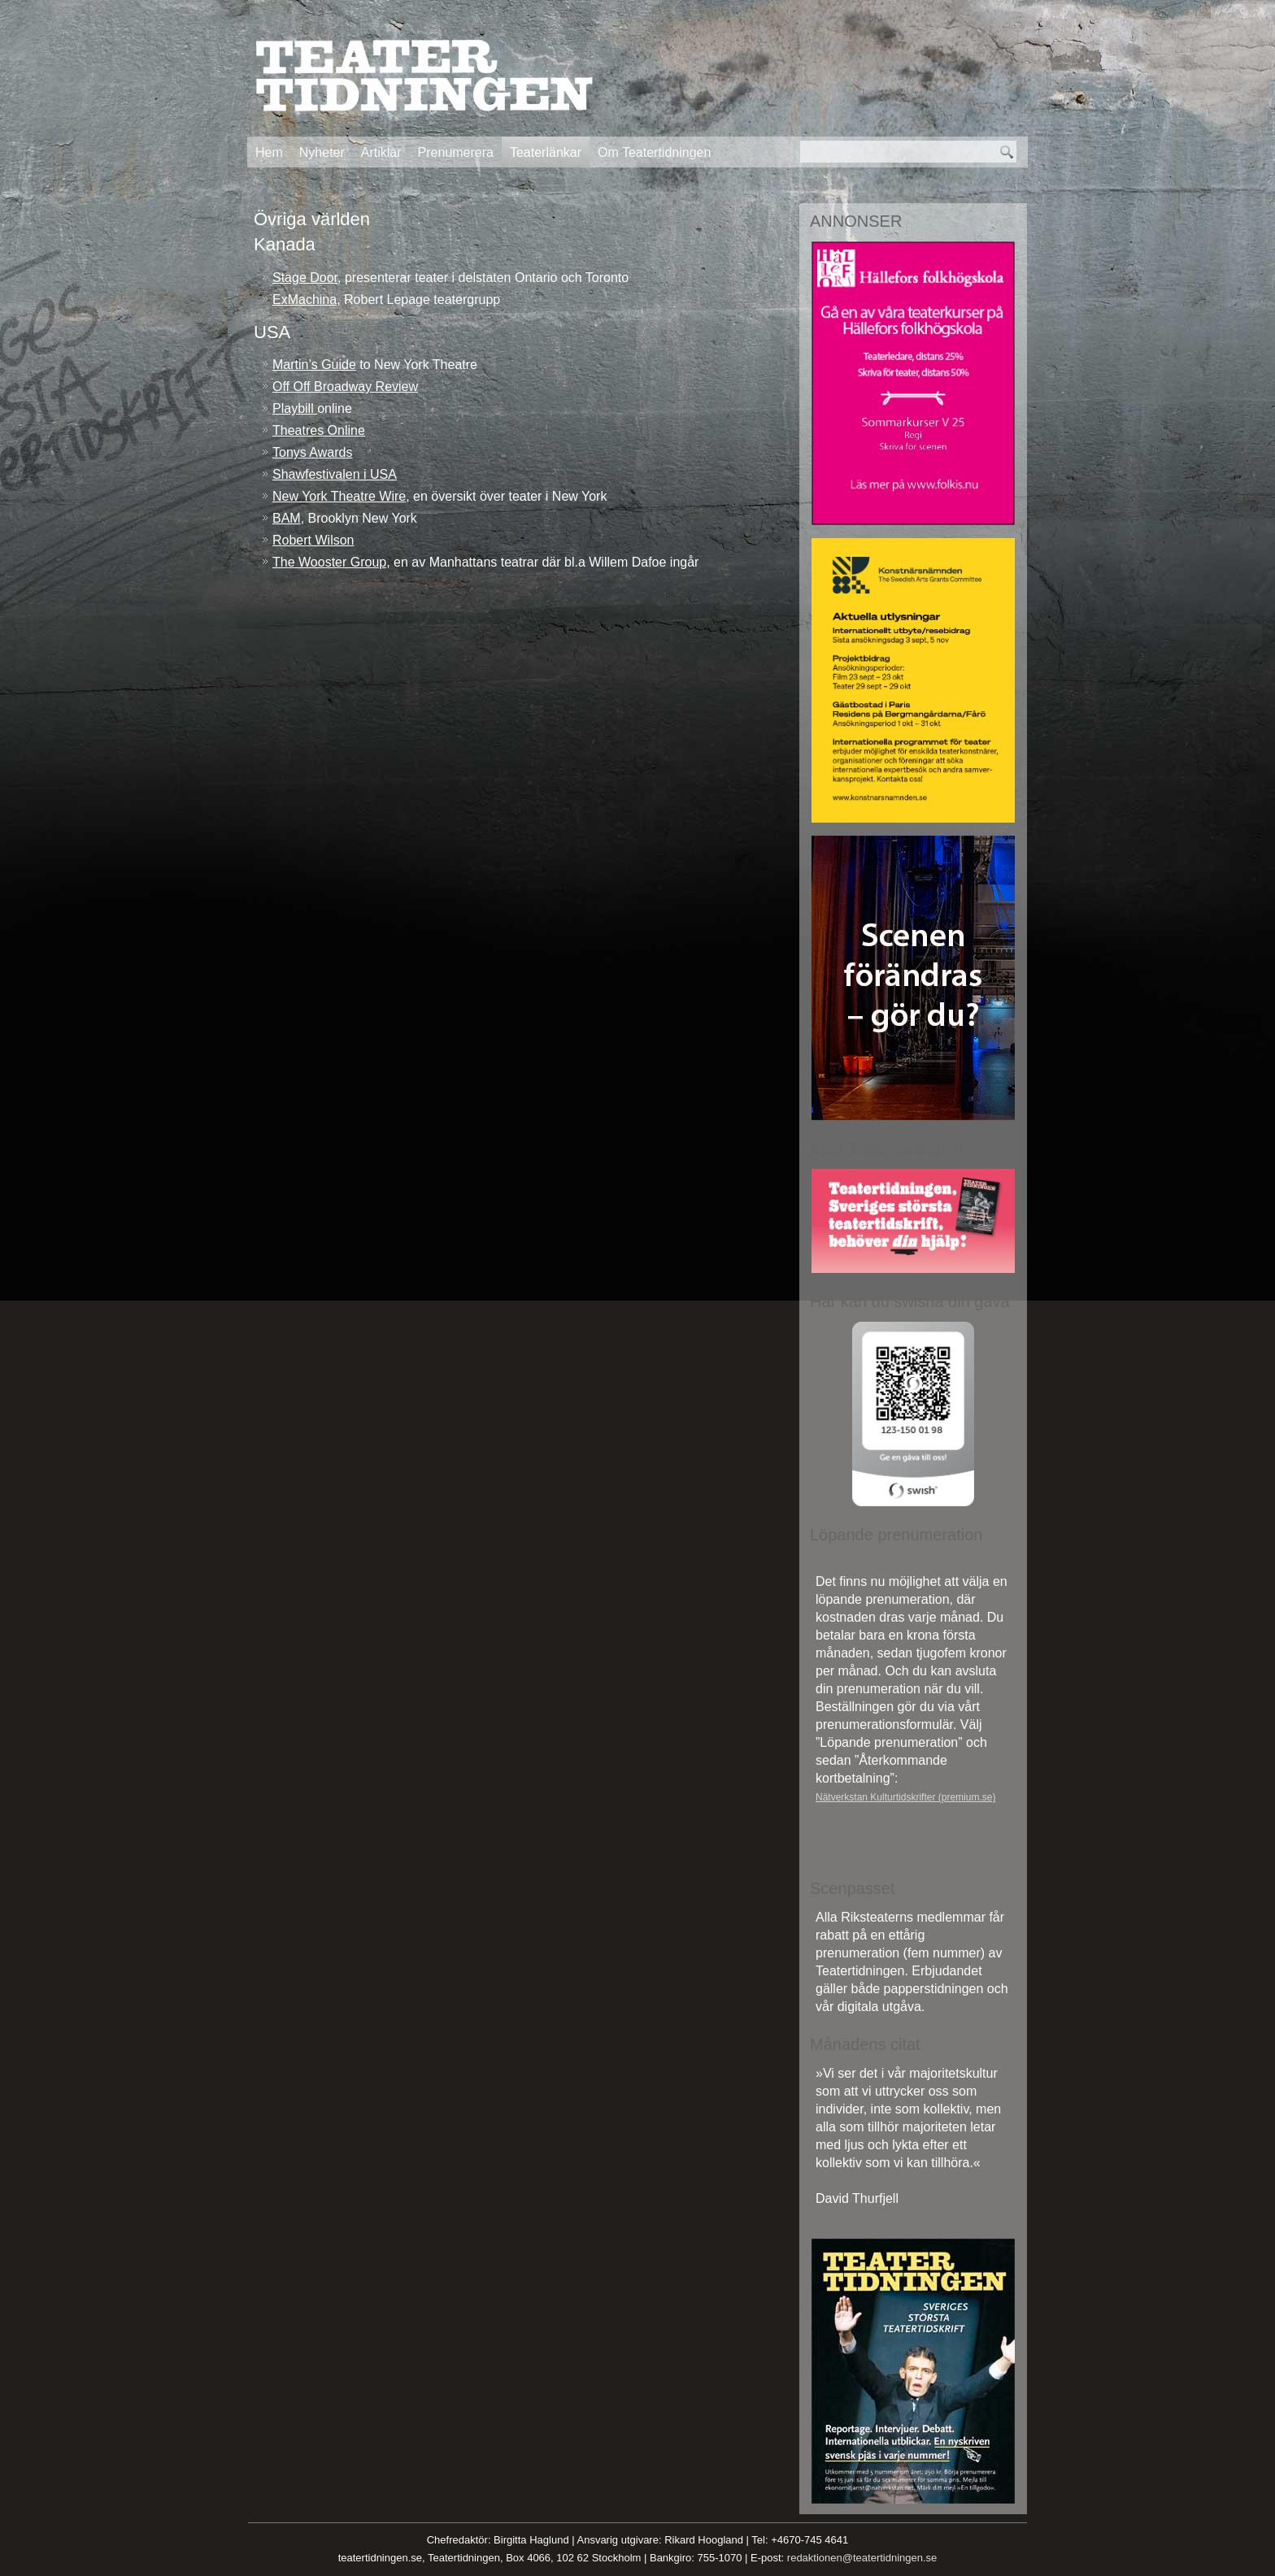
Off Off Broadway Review (345, 386)
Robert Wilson (313, 540)
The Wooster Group (329, 562)
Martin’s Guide (314, 364)
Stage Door (304, 278)
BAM (286, 518)
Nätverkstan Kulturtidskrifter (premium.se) (905, 1797)
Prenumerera (456, 152)
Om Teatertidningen (654, 152)
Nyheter (322, 152)
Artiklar (381, 152)
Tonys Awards (312, 452)
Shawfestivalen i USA (334, 474)
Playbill (294, 408)
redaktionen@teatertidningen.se (862, 2558)
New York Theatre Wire (339, 496)
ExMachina (304, 299)
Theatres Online (318, 430)
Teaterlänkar (545, 152)
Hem (269, 152)
